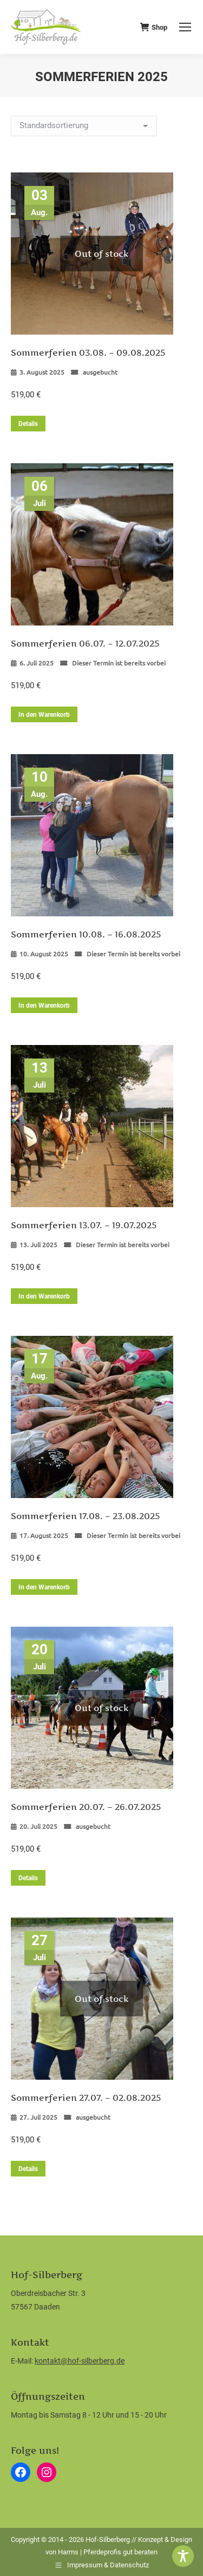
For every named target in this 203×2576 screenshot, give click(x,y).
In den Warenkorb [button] (44, 714)
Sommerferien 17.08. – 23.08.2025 (85, 1515)
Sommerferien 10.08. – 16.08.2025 (86, 934)
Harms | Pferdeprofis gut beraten (108, 2552)
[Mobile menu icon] (185, 27)
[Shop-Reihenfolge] (84, 126)
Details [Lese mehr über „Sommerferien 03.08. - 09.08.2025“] (28, 424)
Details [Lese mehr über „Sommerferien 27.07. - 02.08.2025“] (28, 2169)
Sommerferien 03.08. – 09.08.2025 (88, 352)
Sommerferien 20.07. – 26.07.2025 (86, 1806)
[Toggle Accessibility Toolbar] (183, 2556)
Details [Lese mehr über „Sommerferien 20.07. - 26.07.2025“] (28, 1878)
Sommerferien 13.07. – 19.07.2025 (83, 1225)
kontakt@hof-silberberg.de (80, 2361)
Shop (153, 27)
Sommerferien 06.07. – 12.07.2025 (85, 643)
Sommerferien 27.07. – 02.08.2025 (86, 2097)
